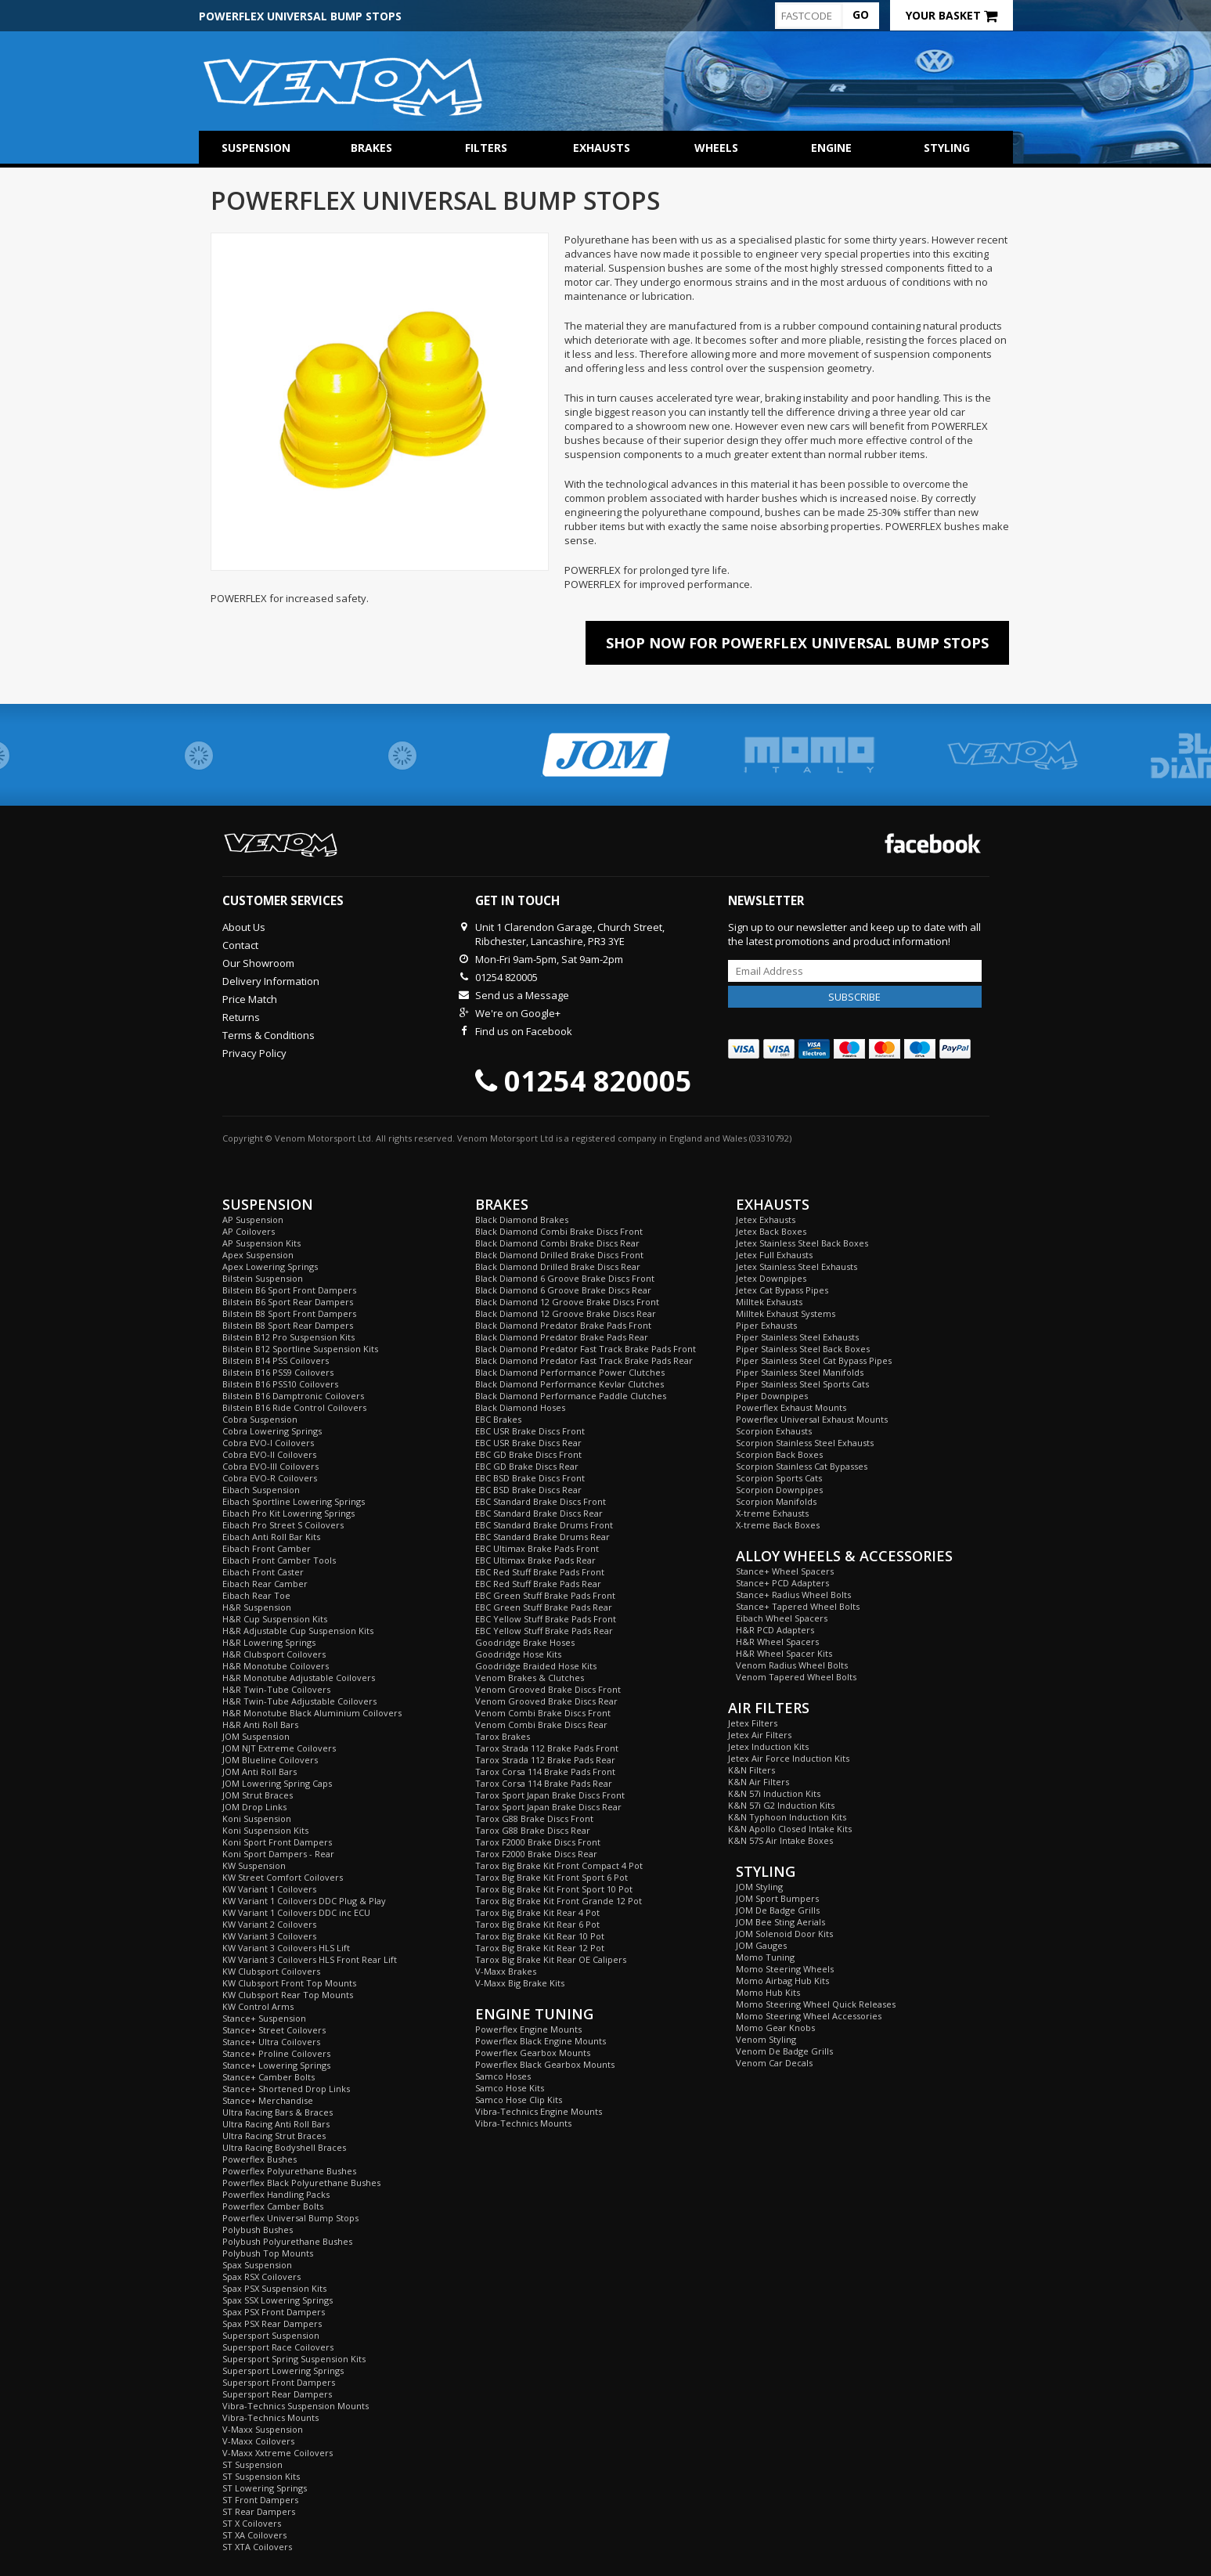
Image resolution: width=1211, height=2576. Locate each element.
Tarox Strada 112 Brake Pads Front (546, 1748)
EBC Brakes (498, 1419)
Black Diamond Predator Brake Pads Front (563, 1325)
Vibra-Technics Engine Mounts (538, 2111)
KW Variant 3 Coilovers (269, 1936)
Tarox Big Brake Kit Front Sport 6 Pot (551, 1877)
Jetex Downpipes (771, 1278)
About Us (243, 927)
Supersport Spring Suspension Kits (294, 2359)
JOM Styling (759, 1886)
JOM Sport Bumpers (777, 1898)
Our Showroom (258, 963)
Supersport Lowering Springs (283, 2370)
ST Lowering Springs (264, 2488)
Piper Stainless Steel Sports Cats (802, 1384)
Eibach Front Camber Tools (279, 1560)
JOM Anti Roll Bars (259, 1771)
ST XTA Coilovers (257, 2547)
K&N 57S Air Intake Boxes (780, 1840)
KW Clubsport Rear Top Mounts (287, 1995)
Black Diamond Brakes (521, 1219)
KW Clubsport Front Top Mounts (289, 1983)
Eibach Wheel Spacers (781, 1618)
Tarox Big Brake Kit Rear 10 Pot (539, 1936)
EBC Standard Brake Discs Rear (539, 1513)
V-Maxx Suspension (262, 2429)
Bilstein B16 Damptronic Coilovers (293, 1396)
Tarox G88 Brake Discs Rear (532, 1830)
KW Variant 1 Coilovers (269, 1889)
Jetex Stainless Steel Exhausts (796, 1266)
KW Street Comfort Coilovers (282, 1877)
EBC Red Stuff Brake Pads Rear (538, 1583)
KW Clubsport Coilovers (271, 1971)
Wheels (716, 147)
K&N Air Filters (758, 1782)
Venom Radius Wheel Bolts (792, 1665)
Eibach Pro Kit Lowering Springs (288, 1513)
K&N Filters (751, 1770)
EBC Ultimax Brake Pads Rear (535, 1560)
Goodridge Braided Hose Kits (535, 1666)
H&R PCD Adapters (775, 1630)
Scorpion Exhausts (774, 1431)
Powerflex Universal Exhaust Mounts (812, 1419)
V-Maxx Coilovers (258, 2441)
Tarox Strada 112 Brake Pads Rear (545, 1760)
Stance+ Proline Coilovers (276, 2053)
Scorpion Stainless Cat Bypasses (801, 1466)
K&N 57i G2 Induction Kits (781, 1805)
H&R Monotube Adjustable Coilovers (298, 1677)
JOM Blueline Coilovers (270, 1760)
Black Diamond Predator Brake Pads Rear (561, 1337)
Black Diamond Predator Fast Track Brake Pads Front (585, 1349)
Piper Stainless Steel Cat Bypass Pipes (814, 1360)
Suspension (256, 147)
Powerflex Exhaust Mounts (791, 1407)
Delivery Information (270, 981)
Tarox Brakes (502, 1736)
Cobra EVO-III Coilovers (270, 1466)
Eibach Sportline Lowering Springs (293, 1501)
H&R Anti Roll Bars (260, 1724)
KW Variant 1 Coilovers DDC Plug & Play (304, 1901)
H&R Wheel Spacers (777, 1641)
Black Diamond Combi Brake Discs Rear (557, 1243)
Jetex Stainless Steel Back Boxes (802, 1243)
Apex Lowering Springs (270, 1266)
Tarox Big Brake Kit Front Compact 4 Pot (559, 1865)
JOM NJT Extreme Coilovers (279, 1748)
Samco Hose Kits (509, 2088)
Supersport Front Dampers (278, 2382)
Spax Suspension (257, 2265)
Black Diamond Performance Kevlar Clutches (569, 1384)
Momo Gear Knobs (775, 2027)
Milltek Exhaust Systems (785, 1313)
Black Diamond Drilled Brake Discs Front (559, 1255)
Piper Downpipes (772, 1396)
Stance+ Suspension (264, 2018)
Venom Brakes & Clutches (529, 1677)
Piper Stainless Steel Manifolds (799, 1372)
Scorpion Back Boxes (779, 1454)
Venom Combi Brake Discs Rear (541, 1724)
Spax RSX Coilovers (261, 2276)
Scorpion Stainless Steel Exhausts (805, 1443)
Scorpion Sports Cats (779, 1478)
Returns (241, 1017)
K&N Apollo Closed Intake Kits (790, 1829)
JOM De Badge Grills (778, 1910)
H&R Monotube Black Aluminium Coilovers (312, 1713)
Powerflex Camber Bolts (272, 2206)
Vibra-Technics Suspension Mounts (295, 2406)
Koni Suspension (256, 1818)
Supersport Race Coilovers (277, 2347)
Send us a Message (522, 995)
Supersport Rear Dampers (277, 2394)
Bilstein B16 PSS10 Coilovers (280, 1384)
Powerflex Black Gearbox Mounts (545, 2064)
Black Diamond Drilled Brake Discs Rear (557, 1266)
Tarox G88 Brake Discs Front (534, 1818)
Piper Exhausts (766, 1325)
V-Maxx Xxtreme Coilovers (277, 2453)
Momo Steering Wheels (785, 1969)
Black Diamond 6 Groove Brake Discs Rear (563, 1290)
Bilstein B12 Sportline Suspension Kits (300, 1349)
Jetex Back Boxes (771, 1231)
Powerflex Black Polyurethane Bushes (301, 2182)
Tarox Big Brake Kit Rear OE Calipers (550, 1959)
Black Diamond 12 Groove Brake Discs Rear (565, 1313)
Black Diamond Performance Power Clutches (570, 1372)
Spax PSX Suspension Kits (274, 2288)
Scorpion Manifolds (776, 1501)
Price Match (249, 999)
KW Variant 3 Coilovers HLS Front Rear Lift (309, 1959)
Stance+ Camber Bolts (268, 2077)
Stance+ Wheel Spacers (785, 1571)
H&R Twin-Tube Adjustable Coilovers (299, 1701)
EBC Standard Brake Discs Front (540, 1501)
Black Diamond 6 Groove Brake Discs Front (564, 1278)
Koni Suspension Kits (265, 1830)
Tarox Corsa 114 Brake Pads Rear (543, 1783)
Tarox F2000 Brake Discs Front (537, 1842)
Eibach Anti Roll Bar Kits (271, 1536)
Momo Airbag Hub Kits (782, 1980)
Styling (947, 147)
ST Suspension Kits (261, 2476)
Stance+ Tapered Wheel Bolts (798, 1606)
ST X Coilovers (251, 2523)
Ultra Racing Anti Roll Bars (276, 2124)
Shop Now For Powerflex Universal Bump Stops (797, 642)
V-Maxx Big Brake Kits (519, 1983)
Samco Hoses (503, 2076)
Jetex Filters (752, 1723)
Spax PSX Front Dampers (273, 2312)
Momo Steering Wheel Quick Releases (816, 2004)
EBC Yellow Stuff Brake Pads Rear (544, 1630)
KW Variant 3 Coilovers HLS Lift (286, 1948)
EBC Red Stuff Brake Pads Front (539, 1572)
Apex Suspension (258, 1255)
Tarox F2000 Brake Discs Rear (536, 1854)
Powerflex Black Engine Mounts (540, 2041)
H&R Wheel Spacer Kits (784, 1653)
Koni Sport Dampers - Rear (278, 1854)
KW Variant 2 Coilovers (269, 1924)
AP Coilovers (248, 1231)
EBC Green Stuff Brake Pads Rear (543, 1607)
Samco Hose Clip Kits (518, 2099)
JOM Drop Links (254, 1807)
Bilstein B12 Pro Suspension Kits (288, 1337)
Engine (831, 147)
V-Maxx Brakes (505, 1971)
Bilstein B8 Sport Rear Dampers (287, 1325)
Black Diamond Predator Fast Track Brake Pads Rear (584, 1360)
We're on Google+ (517, 1013)
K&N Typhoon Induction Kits (787, 1817)
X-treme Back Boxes (778, 1525)
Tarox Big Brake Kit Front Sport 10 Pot (554, 1889)
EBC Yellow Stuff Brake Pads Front (545, 1619)
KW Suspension (254, 1865)
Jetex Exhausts (765, 1219)
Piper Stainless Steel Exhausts (797, 1337)
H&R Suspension (256, 1607)
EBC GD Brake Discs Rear (526, 1466)
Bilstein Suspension (262, 1278)
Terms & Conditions (268, 1035)
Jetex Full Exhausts (774, 1255)
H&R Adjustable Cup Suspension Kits (297, 1630)
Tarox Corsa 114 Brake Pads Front (545, 1771)
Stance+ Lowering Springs (276, 2065)
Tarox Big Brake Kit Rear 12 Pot (539, 1948)
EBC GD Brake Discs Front (528, 1454)
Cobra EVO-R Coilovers (269, 1478)
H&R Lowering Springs (268, 1642)
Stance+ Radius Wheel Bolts (793, 1594)
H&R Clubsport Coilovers (274, 1654)
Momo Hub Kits (768, 1992)
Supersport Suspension (270, 2335)
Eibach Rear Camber (265, 1583)
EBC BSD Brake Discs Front (530, 1478)
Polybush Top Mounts (267, 2253)
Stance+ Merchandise (267, 2100)
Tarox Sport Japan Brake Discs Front (550, 1795)
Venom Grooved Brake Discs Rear (546, 1701)
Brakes (371, 147)
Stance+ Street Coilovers (274, 2030)
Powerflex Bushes (259, 2159)
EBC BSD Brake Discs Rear (528, 1489)
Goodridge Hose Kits (518, 1654)
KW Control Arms (258, 2006)
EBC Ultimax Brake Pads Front (537, 1548)
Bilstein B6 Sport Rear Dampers (287, 1302)
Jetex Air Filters (759, 1735)
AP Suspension (252, 1219)
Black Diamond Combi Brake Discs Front (559, 1231)
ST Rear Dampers (258, 2511)
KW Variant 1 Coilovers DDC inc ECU (296, 1912)
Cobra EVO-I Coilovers (268, 1443)
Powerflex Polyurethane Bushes (289, 2171)
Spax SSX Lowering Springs (277, 2300)
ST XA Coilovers (254, 2535)
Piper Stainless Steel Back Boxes (803, 1349)
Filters (486, 147)
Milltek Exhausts (769, 1302)
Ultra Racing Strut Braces (274, 2135)
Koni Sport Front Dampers (277, 1842)
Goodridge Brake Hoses (525, 1642)
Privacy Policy (254, 1053)
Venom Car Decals (774, 2063)
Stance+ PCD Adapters (782, 1583)
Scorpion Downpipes (779, 1489)
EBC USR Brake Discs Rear (528, 1443)
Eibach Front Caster (263, 1572)
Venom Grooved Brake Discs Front (548, 1689)
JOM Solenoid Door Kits (784, 1933)
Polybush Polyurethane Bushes (287, 2241)
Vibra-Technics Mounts (270, 2417)
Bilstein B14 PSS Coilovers (275, 1360)
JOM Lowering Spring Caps (277, 1783)
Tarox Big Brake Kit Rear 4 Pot (537, 1912)
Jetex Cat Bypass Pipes (782, 1290)
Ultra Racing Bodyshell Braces (284, 2147)
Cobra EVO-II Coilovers (269, 1454)
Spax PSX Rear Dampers (272, 2323)
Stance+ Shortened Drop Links (286, 2088)
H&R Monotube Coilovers (275, 1666)
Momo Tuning (765, 1957)
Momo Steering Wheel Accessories (808, 2016)
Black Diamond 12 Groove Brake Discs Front (567, 1302)
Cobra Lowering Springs (272, 1431)
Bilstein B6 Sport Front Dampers (289, 1290)
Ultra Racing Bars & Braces (277, 2112)
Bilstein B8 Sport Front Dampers (289, 1313)
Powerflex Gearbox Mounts (532, 2052)
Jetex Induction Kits (768, 1746)
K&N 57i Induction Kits (774, 1793)
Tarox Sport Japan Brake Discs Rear (548, 1807)
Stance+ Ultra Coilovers (271, 2041)
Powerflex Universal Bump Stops (290, 2218)
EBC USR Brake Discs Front (530, 1431)
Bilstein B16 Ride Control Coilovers (294, 1407)
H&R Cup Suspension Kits (274, 1619)
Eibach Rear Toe (256, 1595)
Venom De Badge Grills (784, 2051)
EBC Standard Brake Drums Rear (542, 1536)
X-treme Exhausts (772, 1513)
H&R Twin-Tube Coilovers (276, 1689)
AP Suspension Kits (261, 1243)
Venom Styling (766, 2039)
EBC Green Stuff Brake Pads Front (545, 1595)
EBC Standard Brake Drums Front (544, 1525)
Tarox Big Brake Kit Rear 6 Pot (537, 1924)
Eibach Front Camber (266, 1548)
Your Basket (951, 15)
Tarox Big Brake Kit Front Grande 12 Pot (558, 1901)
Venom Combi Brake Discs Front (543, 1713)
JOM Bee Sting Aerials (780, 1922)
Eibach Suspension (261, 1489)
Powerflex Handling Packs (276, 2194)
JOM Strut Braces (257, 1795)
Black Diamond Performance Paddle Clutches (570, 1396)
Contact (240, 945)
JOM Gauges (761, 1945)
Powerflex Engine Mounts (528, 2029)
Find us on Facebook (523, 1031)
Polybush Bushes (257, 2229)
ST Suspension (252, 2464)
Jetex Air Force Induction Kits (788, 1758)
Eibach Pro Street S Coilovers (283, 1525)
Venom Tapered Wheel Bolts (796, 1677)
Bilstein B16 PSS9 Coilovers (277, 1372)
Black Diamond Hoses (520, 1407)
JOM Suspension (256, 1736)
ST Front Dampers (260, 2500)
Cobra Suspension (259, 1419)
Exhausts (601, 147)
